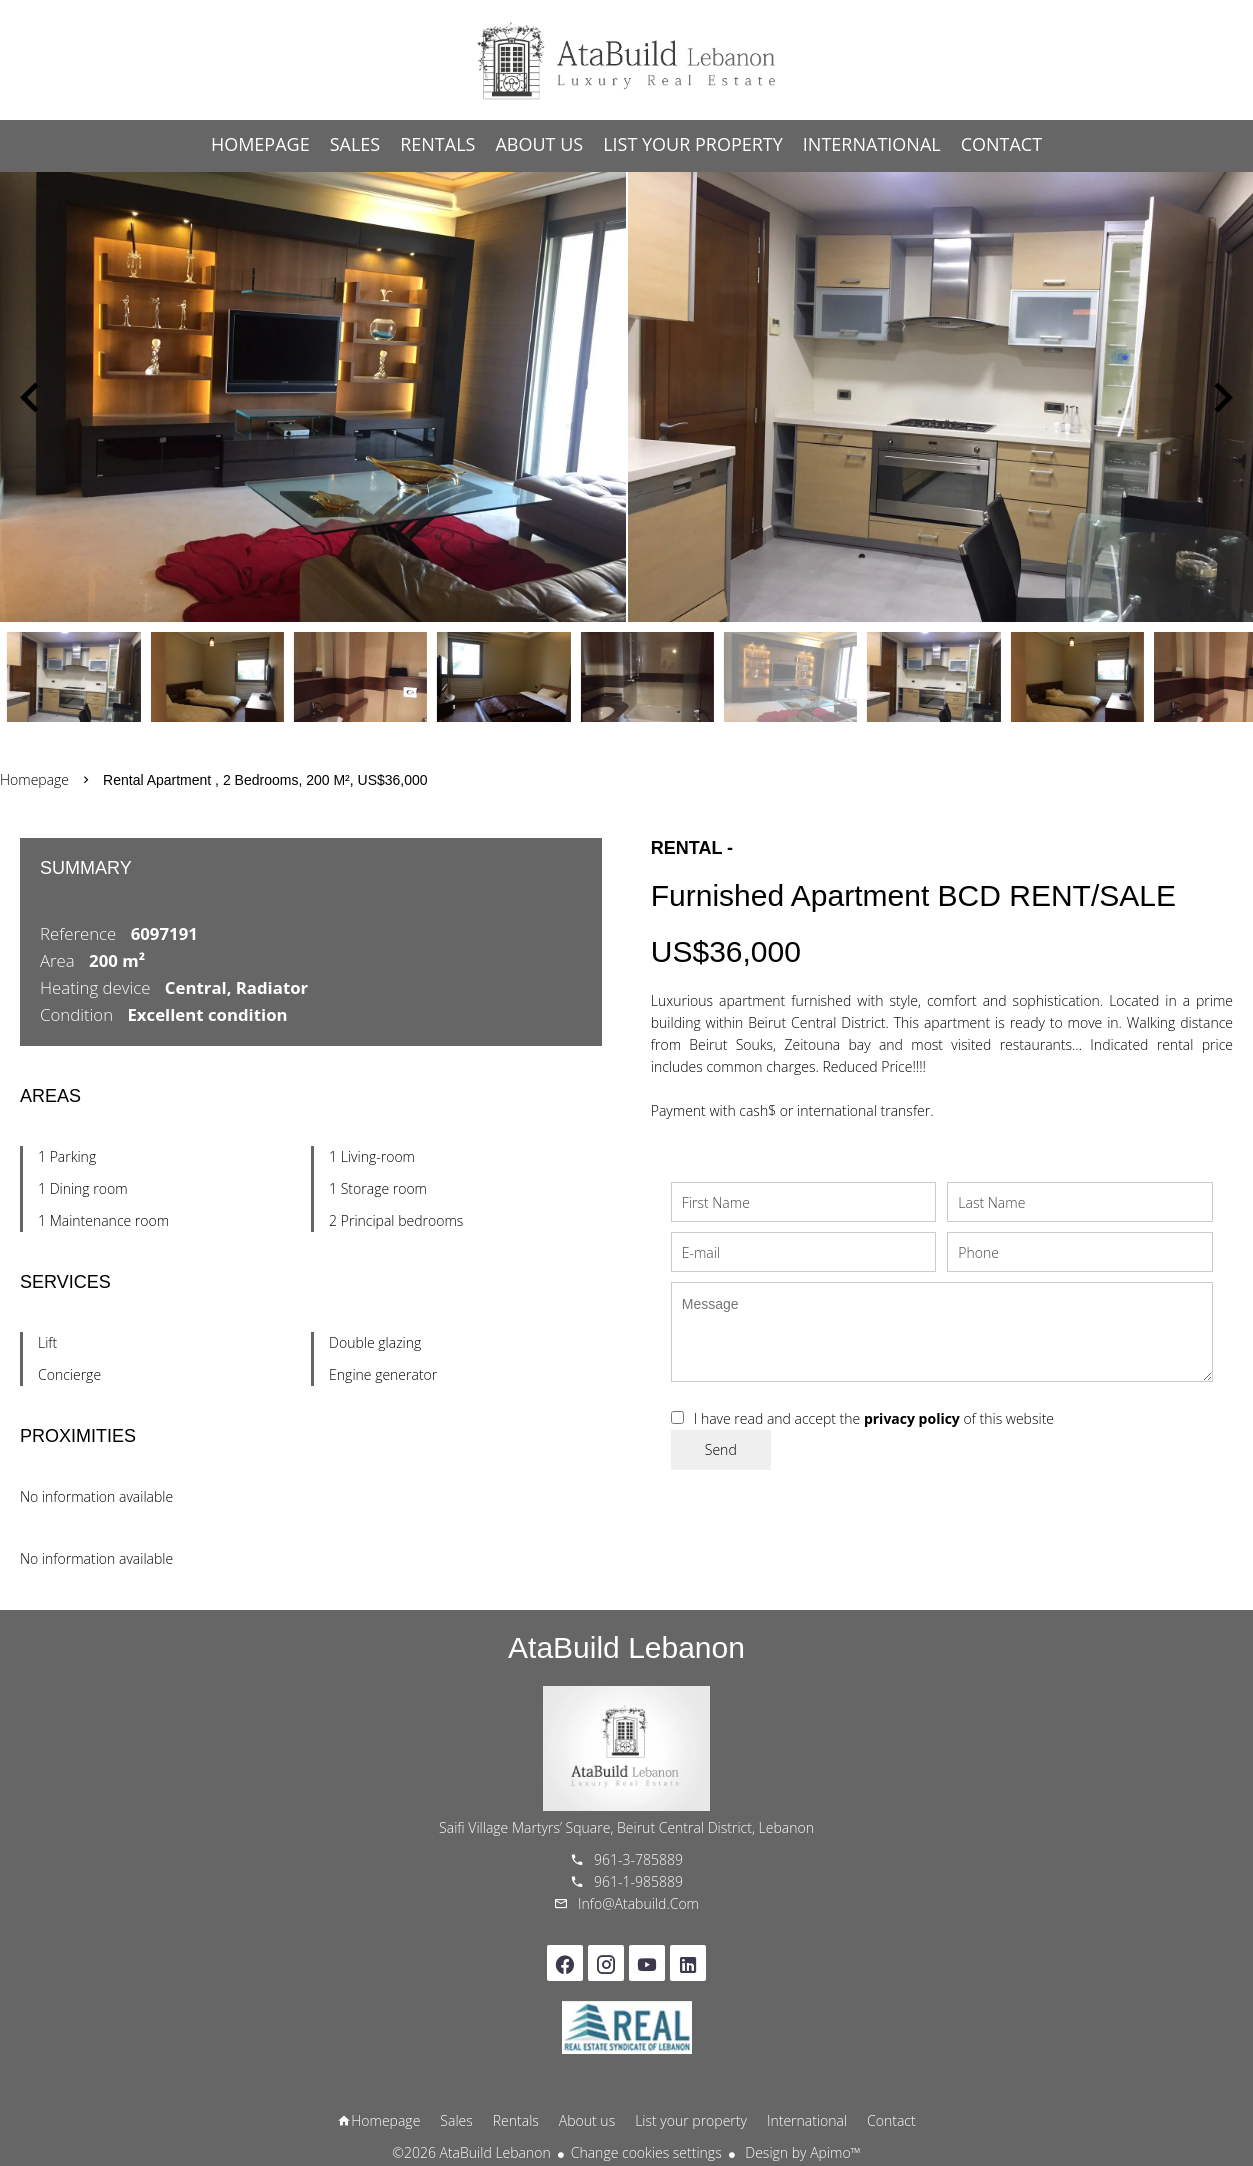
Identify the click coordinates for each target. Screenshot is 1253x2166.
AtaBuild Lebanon (626, 1647)
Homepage (627, 60)
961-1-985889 (638, 1881)
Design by (801, 2152)
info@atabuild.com (638, 1903)
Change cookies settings (646, 2152)
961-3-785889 (638, 1859)
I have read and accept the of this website (874, 1418)
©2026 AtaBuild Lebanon (471, 2152)
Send (721, 1449)
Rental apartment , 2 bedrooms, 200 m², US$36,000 (265, 780)
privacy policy (912, 1418)
